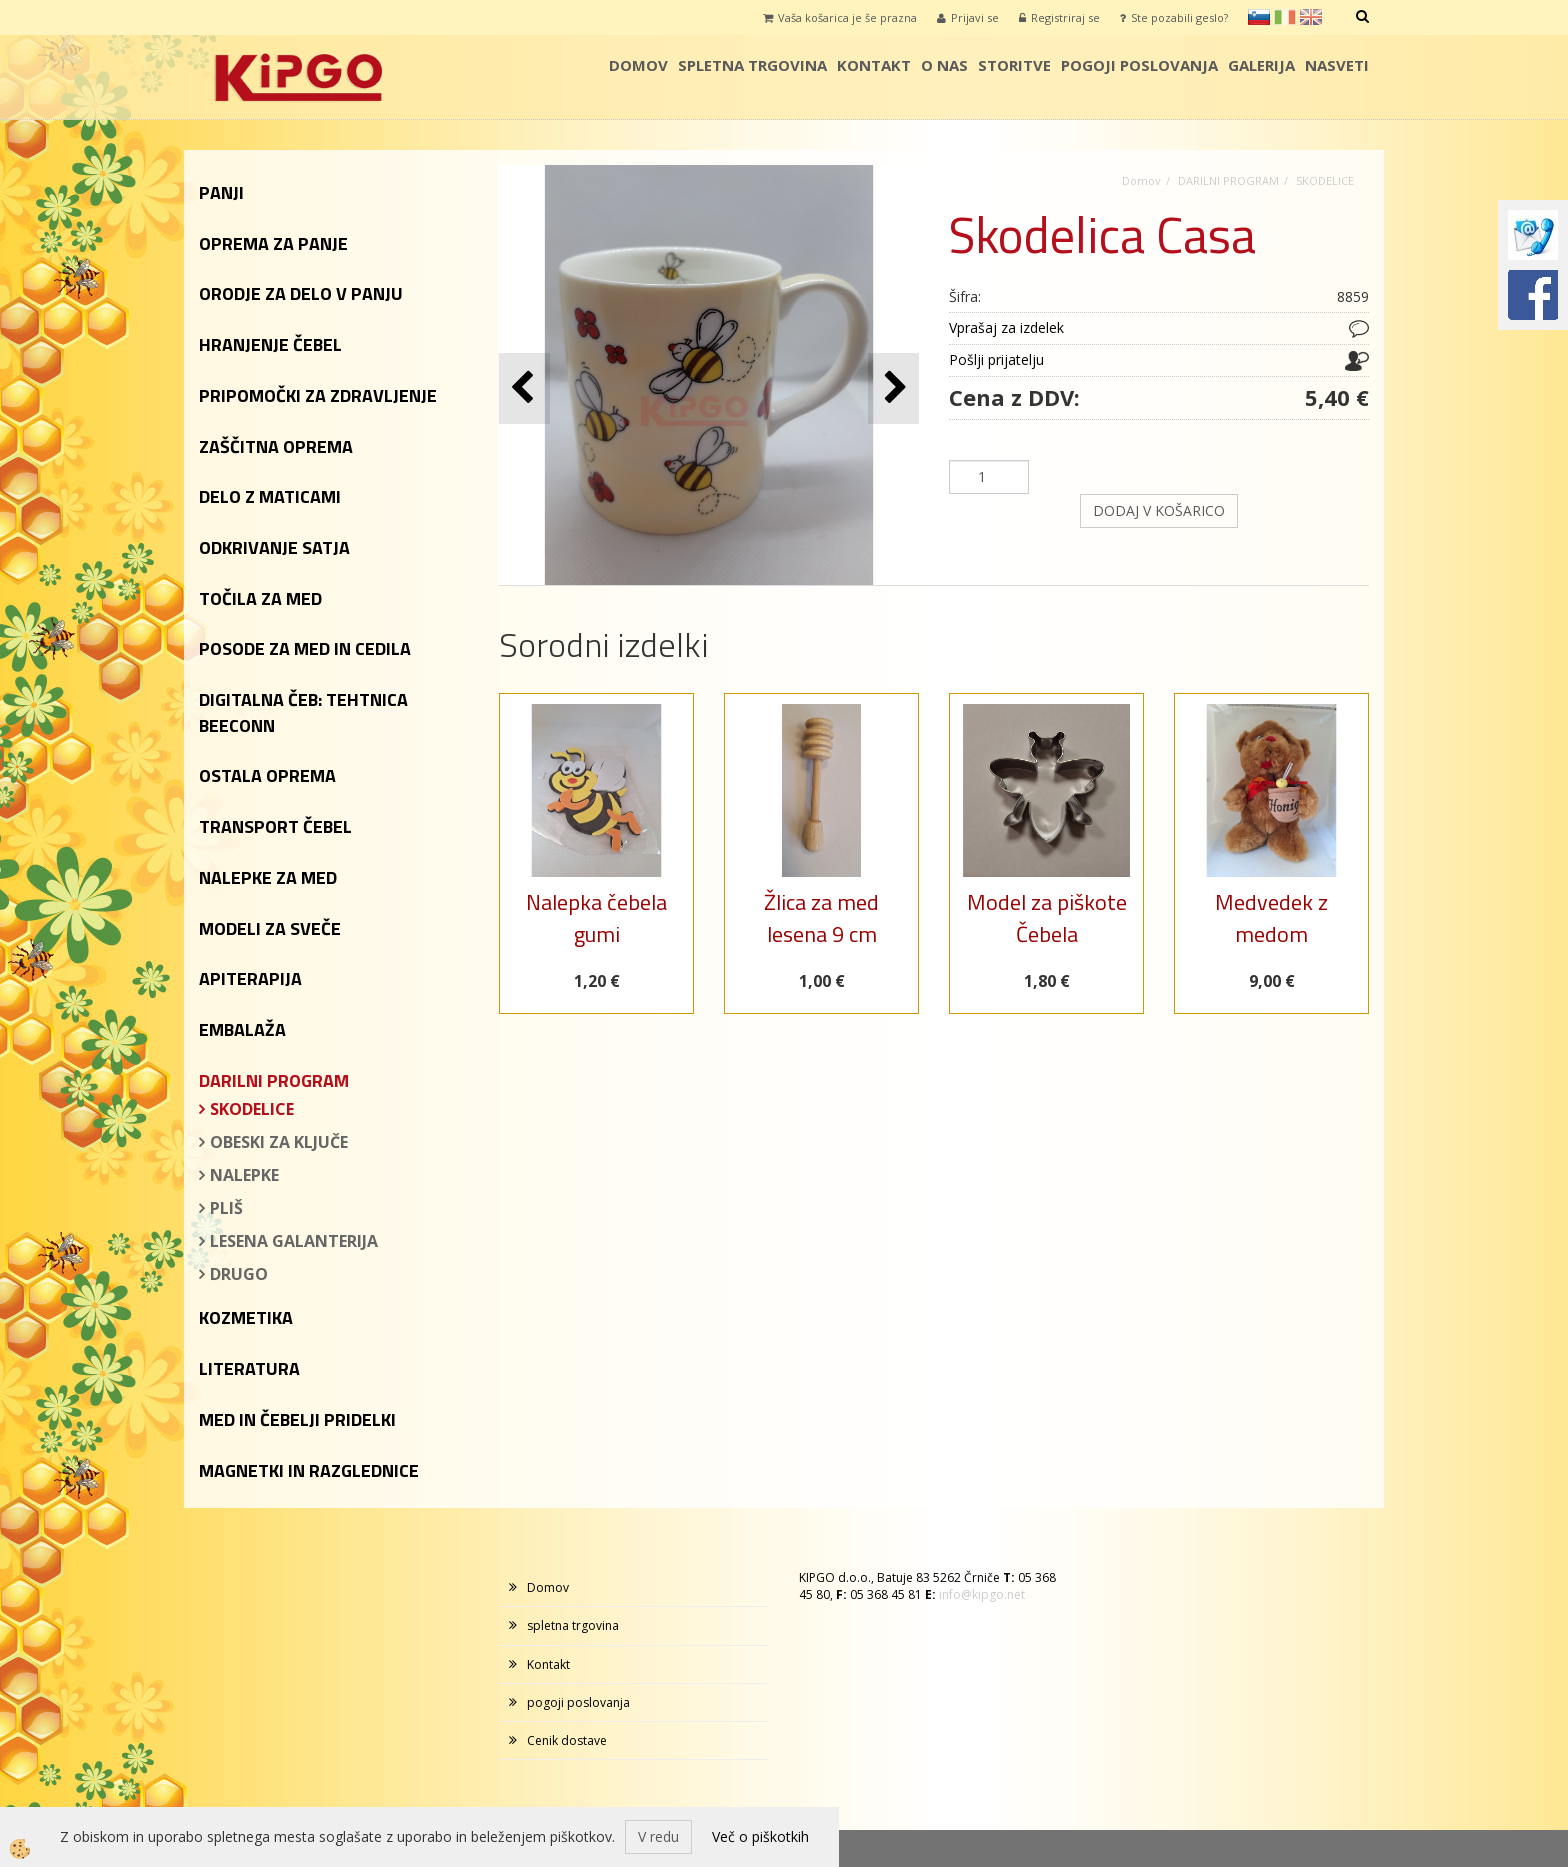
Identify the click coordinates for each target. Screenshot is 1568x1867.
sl (1259, 17)
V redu (658, 1836)
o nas (944, 65)
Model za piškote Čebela (1047, 917)
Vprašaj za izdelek (1006, 327)
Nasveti (1337, 65)
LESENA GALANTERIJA (294, 1241)
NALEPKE (244, 1175)
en (1311, 17)
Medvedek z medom (1271, 917)
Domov (638, 65)
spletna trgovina (752, 65)
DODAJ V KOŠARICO (1159, 510)
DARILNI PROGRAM (1228, 180)
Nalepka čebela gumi (596, 917)
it (1285, 17)
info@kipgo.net (982, 1594)
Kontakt (874, 65)
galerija (1261, 65)
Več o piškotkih (760, 1836)
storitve (1014, 65)
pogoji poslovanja (1139, 65)
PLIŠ (226, 1208)
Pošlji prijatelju (996, 359)
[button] (893, 388)
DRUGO (239, 1274)
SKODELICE (252, 1109)
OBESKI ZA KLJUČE (279, 1142)
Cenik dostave (567, 1740)
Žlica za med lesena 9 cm (821, 917)
